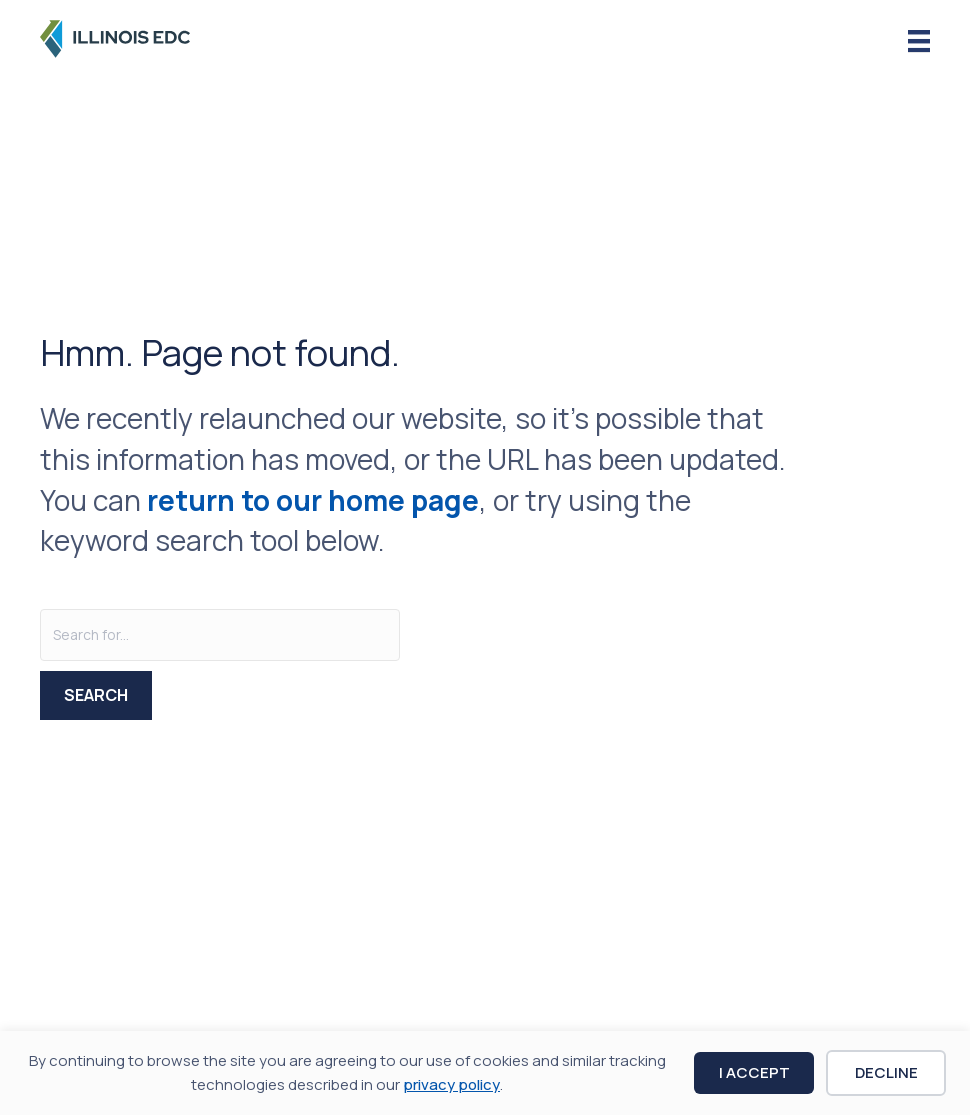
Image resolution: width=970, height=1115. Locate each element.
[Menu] (919, 41)
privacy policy (451, 1084)
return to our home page (313, 500)
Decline (886, 1072)
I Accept (754, 1072)
